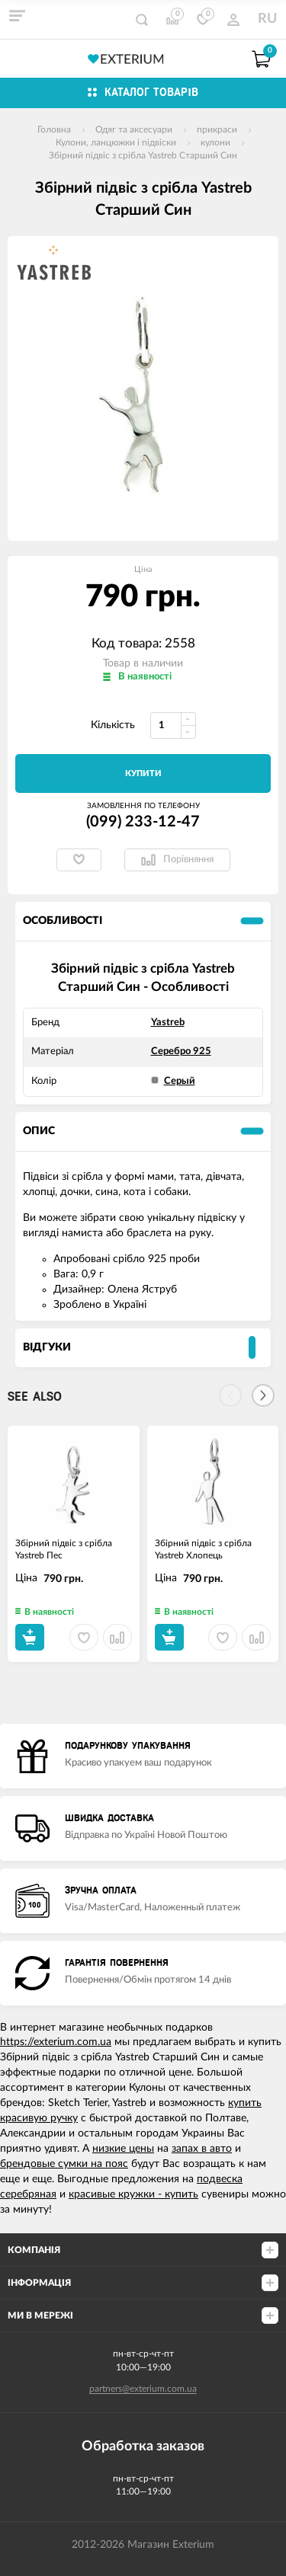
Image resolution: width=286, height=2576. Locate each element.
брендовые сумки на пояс (64, 2164)
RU (267, 19)
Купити (143, 773)
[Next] (263, 1395)
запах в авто (202, 2148)
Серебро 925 (181, 1051)
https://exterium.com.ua (55, 2042)
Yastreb (168, 1023)
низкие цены (123, 2148)
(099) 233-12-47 (143, 821)
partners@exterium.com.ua (143, 2388)
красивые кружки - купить (133, 2194)
